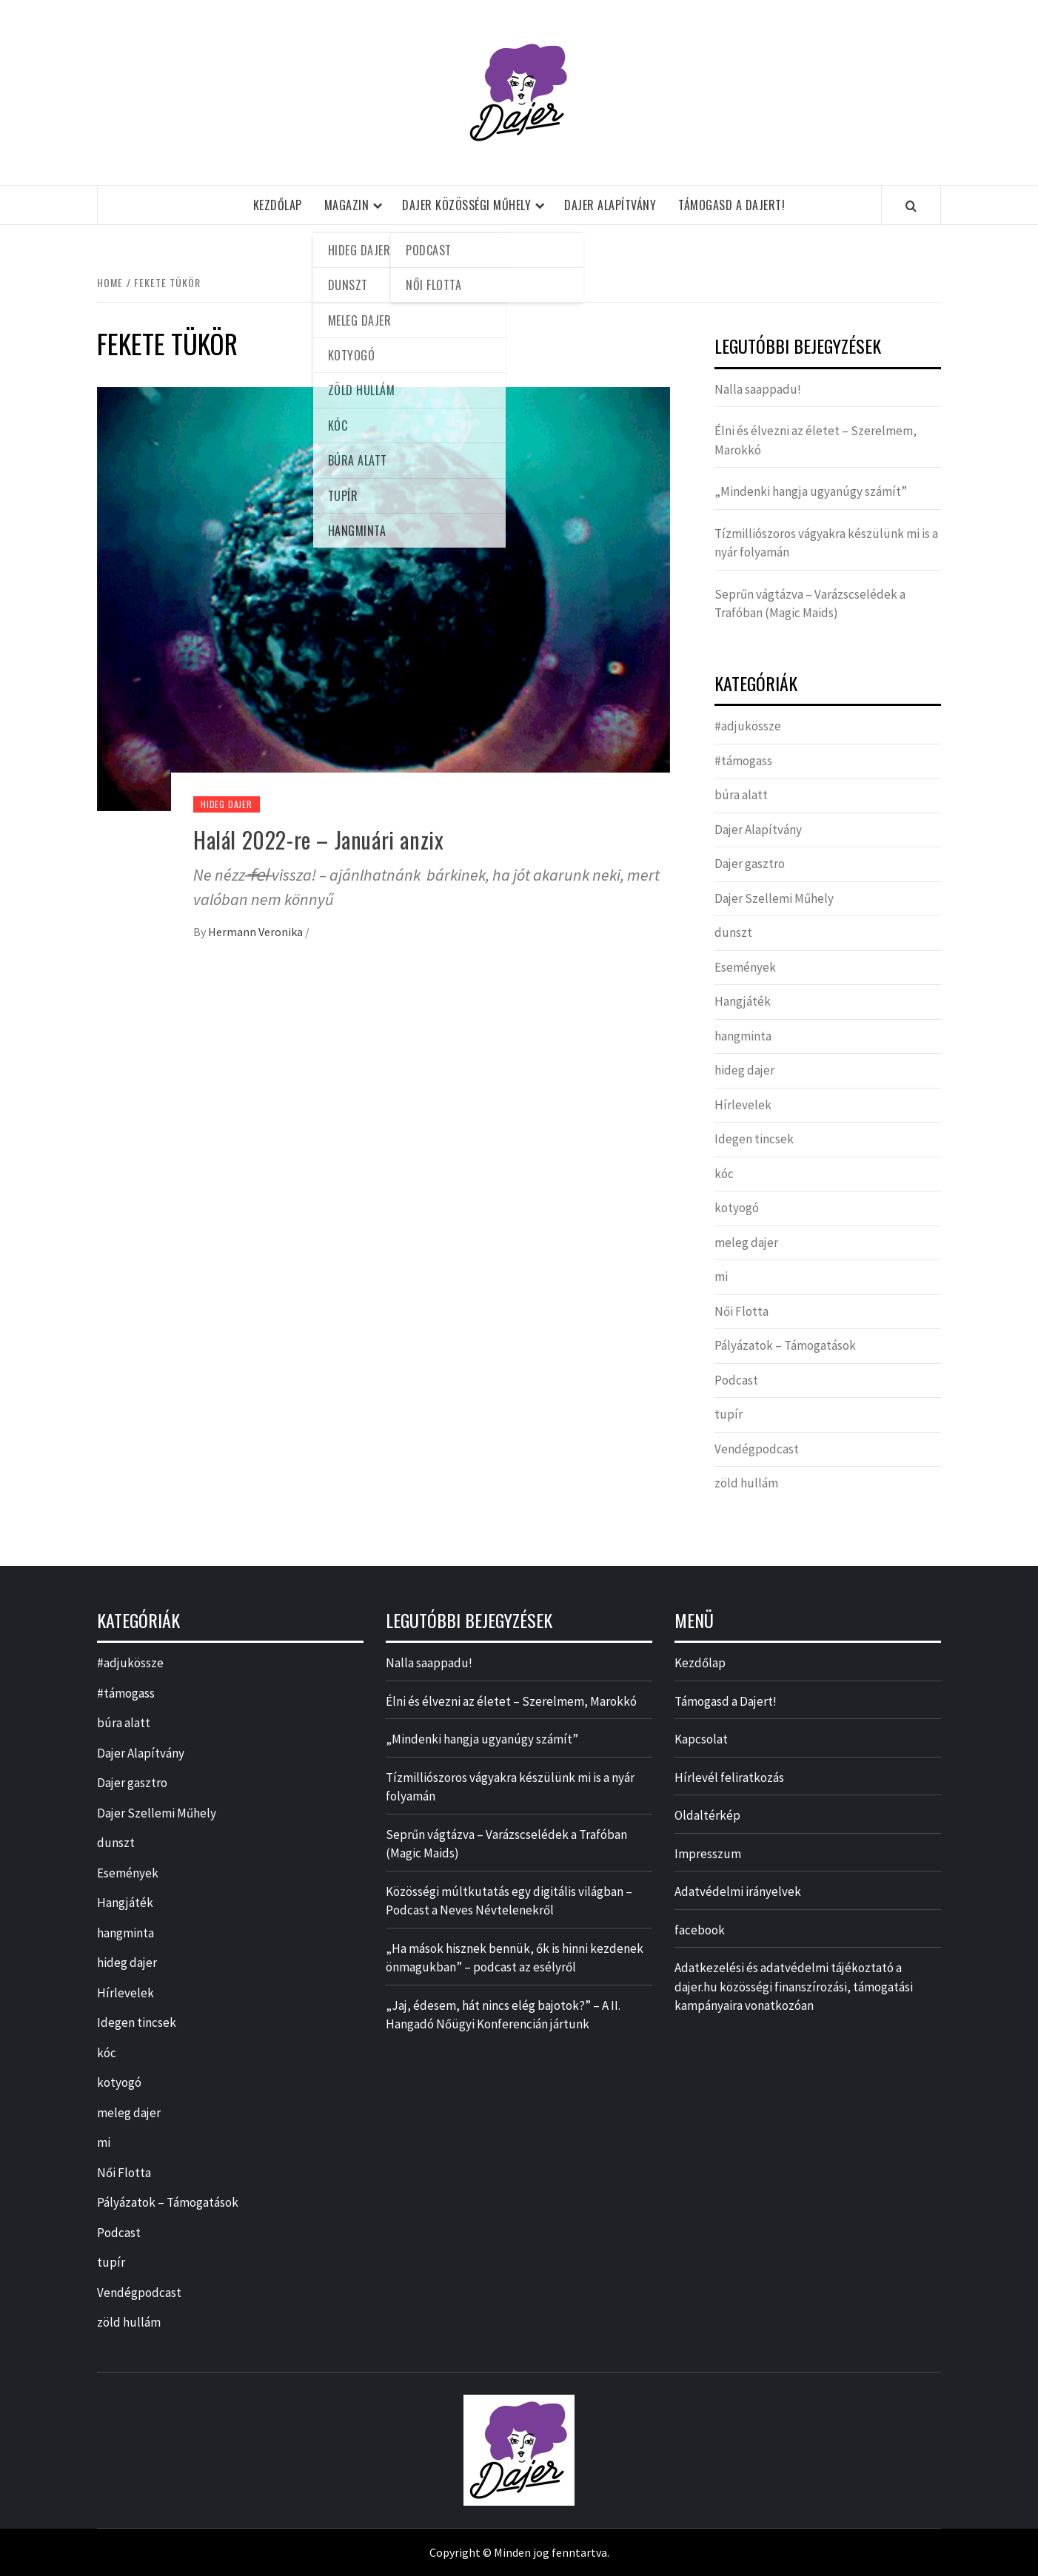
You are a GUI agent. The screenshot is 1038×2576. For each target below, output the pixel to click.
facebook (699, 1930)
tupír (728, 1414)
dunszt (733, 932)
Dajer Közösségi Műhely (466, 205)
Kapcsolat (701, 1739)
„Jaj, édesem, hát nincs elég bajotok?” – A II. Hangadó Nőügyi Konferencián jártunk (503, 2015)
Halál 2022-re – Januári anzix (318, 839)
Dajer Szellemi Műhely (774, 898)
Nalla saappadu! (757, 389)
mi (721, 1276)
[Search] (911, 206)
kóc (724, 1174)
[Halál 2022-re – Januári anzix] (383, 597)
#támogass (743, 761)
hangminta (742, 1036)
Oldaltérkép (707, 1815)
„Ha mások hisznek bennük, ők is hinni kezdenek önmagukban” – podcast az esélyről (514, 1958)
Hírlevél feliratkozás (729, 1777)
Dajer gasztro (749, 863)
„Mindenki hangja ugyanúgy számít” (810, 491)
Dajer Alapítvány (610, 205)
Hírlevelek (742, 1105)
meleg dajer (746, 1242)
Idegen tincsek (754, 1139)
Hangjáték (742, 1001)
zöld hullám (746, 1483)
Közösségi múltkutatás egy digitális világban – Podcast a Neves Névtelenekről (509, 1901)
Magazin (346, 205)
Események (745, 967)
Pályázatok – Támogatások (785, 1345)
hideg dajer (226, 804)
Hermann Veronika (256, 931)
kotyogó (736, 1208)
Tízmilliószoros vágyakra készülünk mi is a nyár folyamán (826, 543)
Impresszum (707, 1854)
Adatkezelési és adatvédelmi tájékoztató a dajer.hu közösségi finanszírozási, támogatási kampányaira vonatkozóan (793, 1987)
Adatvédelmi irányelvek (737, 1891)
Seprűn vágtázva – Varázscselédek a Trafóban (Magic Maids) (809, 604)
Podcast (736, 1380)
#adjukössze (747, 726)
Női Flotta (741, 1311)
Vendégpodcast (756, 1449)
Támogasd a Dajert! (731, 205)
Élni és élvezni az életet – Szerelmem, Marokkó (815, 440)
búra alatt (741, 795)
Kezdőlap (277, 205)
